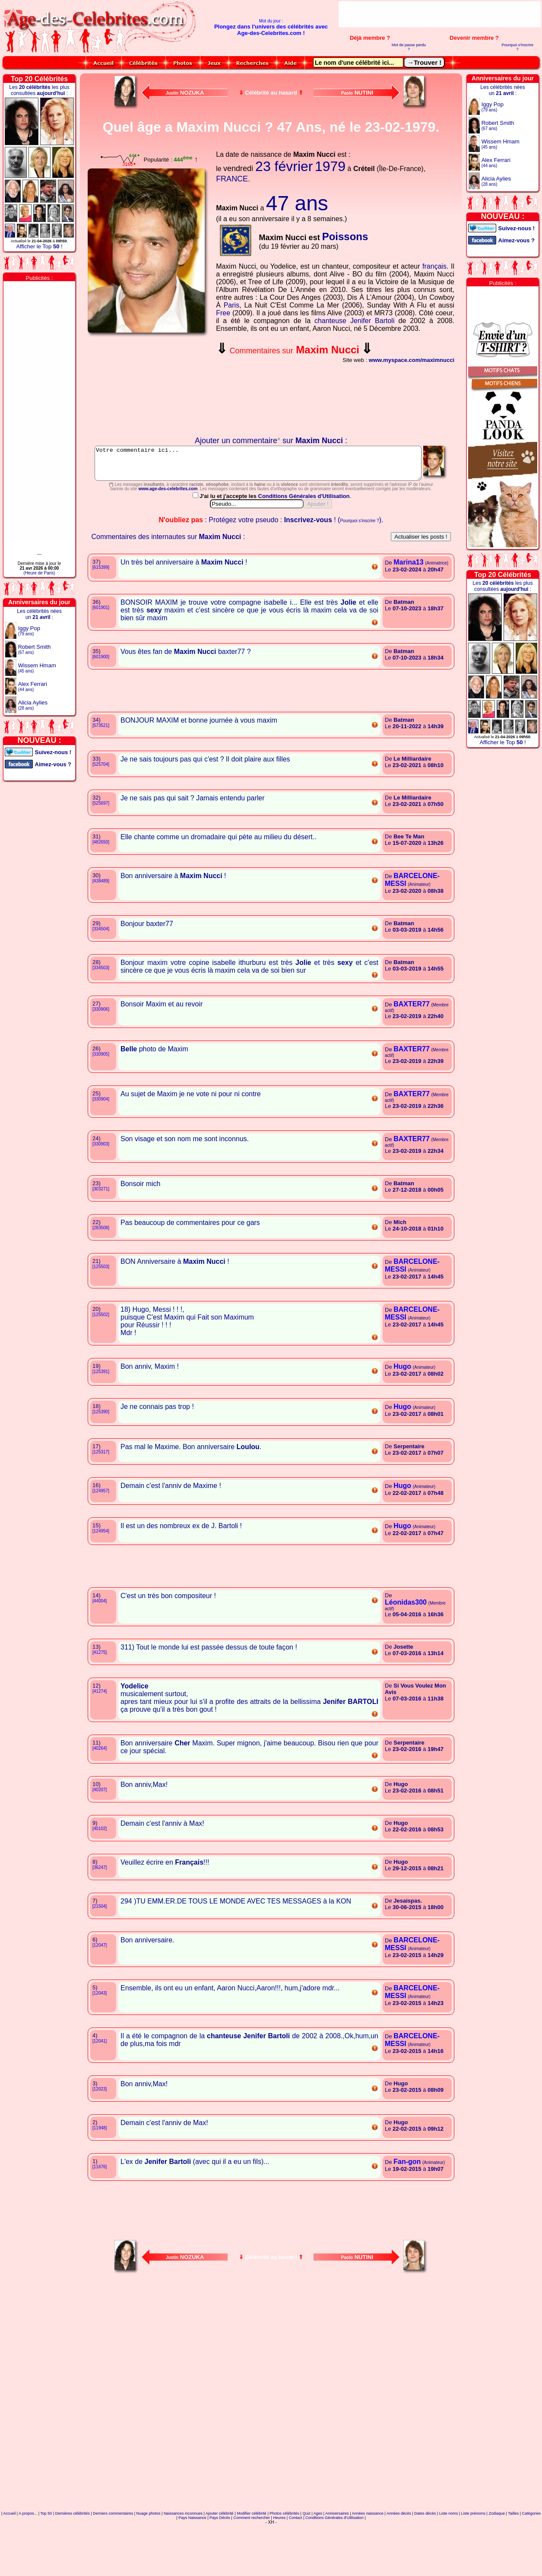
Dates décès (425, 2552)
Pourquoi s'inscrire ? (517, 47)
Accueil (9, 2552)
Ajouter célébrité (220, 2552)
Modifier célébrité (251, 2552)
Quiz (306, 2552)
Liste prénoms (473, 2552)
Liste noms (448, 2552)
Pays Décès (219, 2556)
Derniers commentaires (113, 2552)
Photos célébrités (284, 2552)
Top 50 (46, 2552)
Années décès (399, 2552)
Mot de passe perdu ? (409, 47)
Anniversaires (337, 2552)
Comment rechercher (251, 2556)
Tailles (513, 2552)
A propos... (28, 2552)
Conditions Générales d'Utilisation (304, 534)
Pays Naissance (192, 2556)
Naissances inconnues (183, 2552)
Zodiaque (496, 2552)
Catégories (531, 2552)
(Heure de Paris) (39, 573)
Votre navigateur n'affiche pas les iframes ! (148, 386)
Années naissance (368, 2552)
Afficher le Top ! (39, 246)
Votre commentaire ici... (271, 466)
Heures (279, 2556)
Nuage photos (148, 2552)
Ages (318, 2552)
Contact (295, 2556)
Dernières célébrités (72, 2552)
